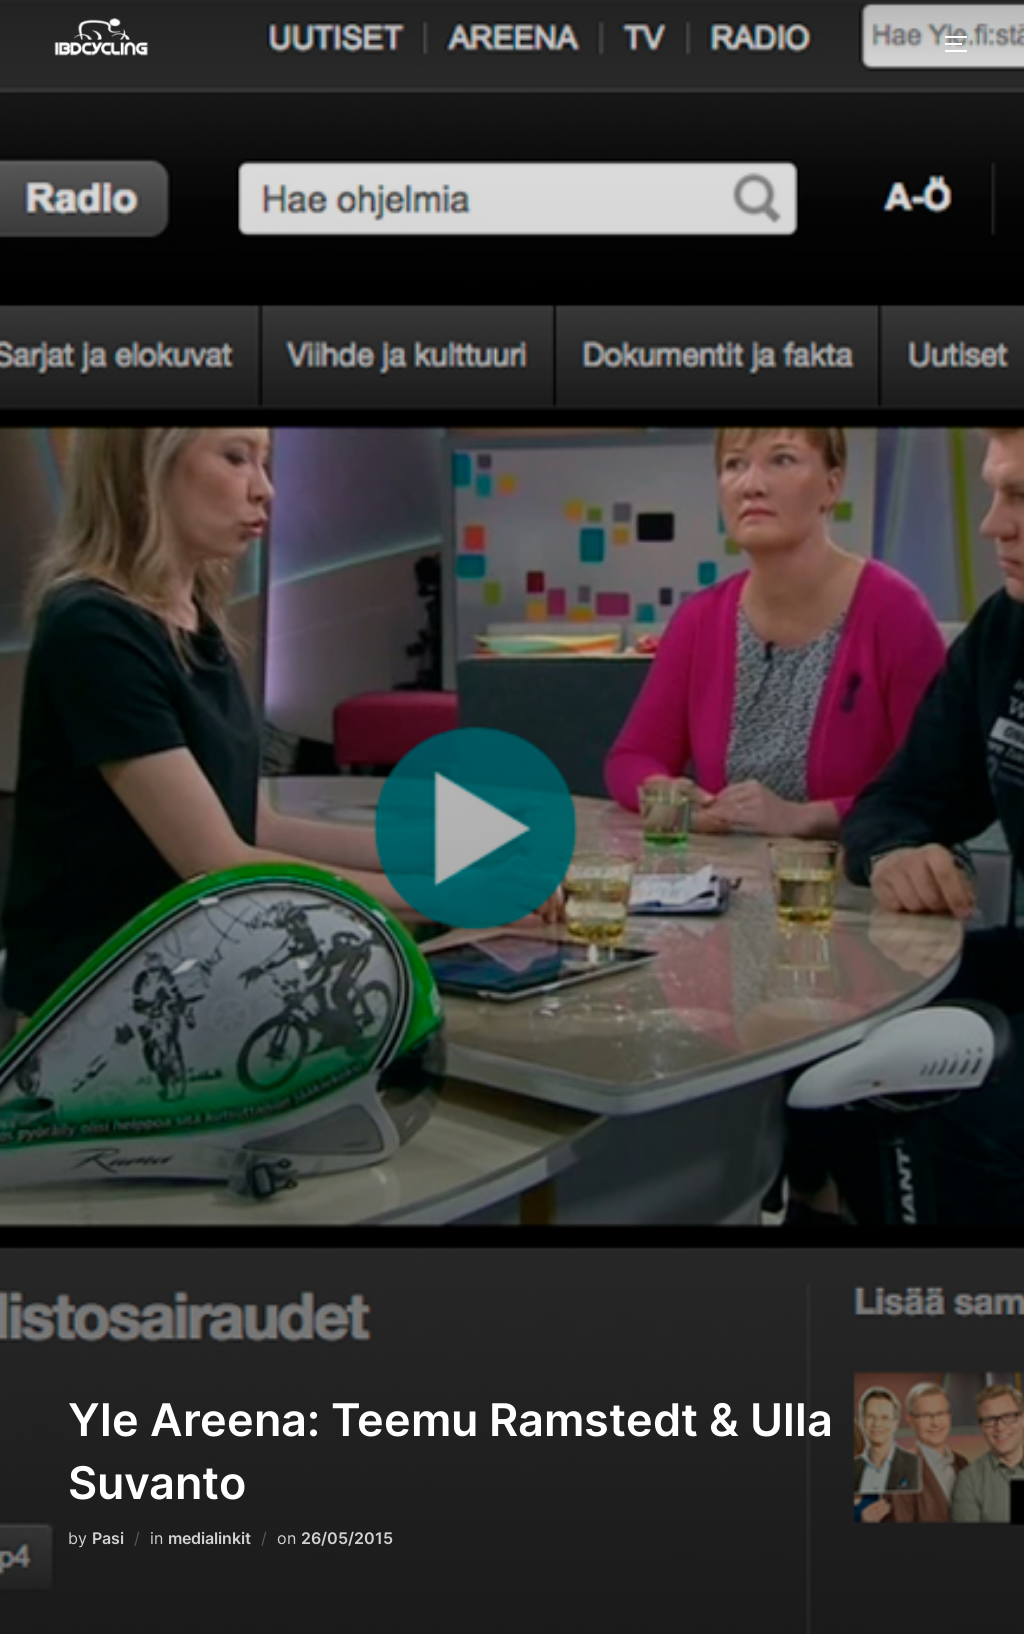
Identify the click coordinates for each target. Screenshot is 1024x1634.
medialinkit (209, 1538)
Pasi (108, 1538)
